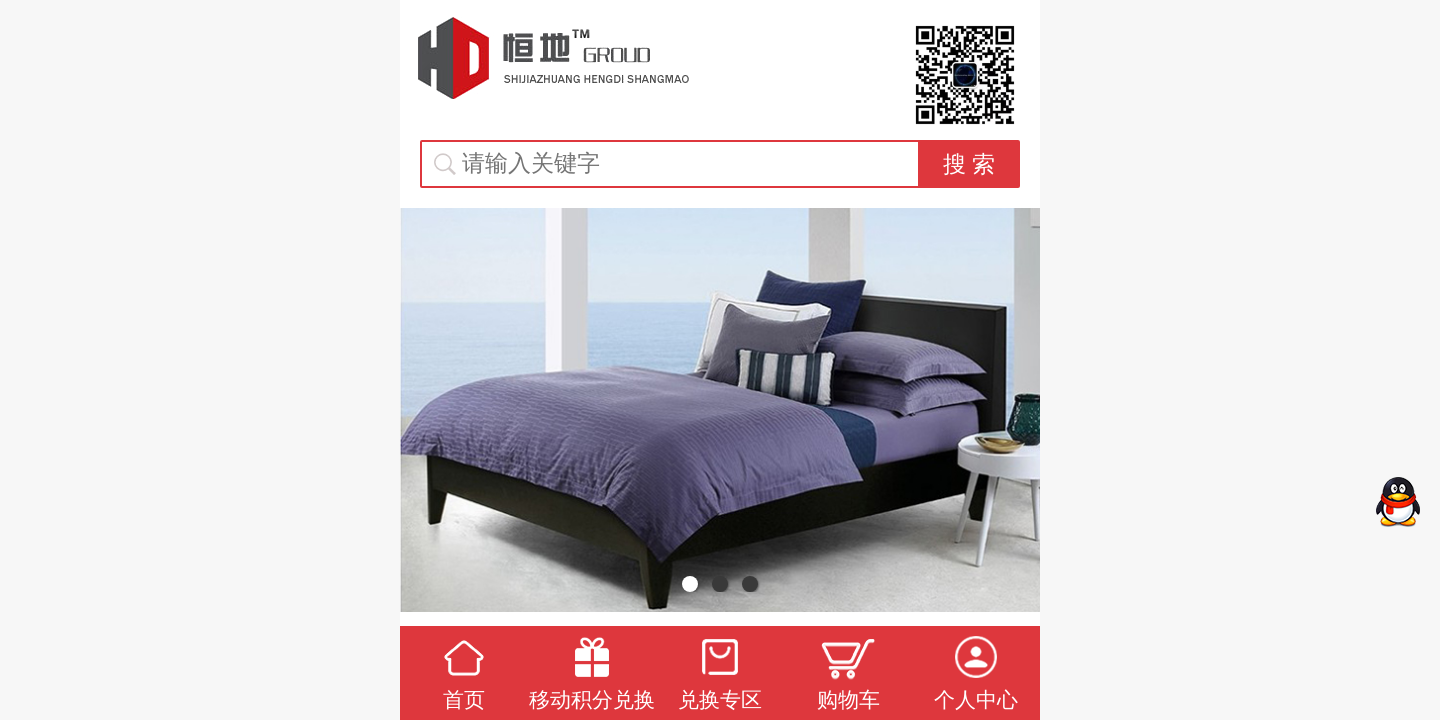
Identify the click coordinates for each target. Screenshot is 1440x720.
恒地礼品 (554, 58)
